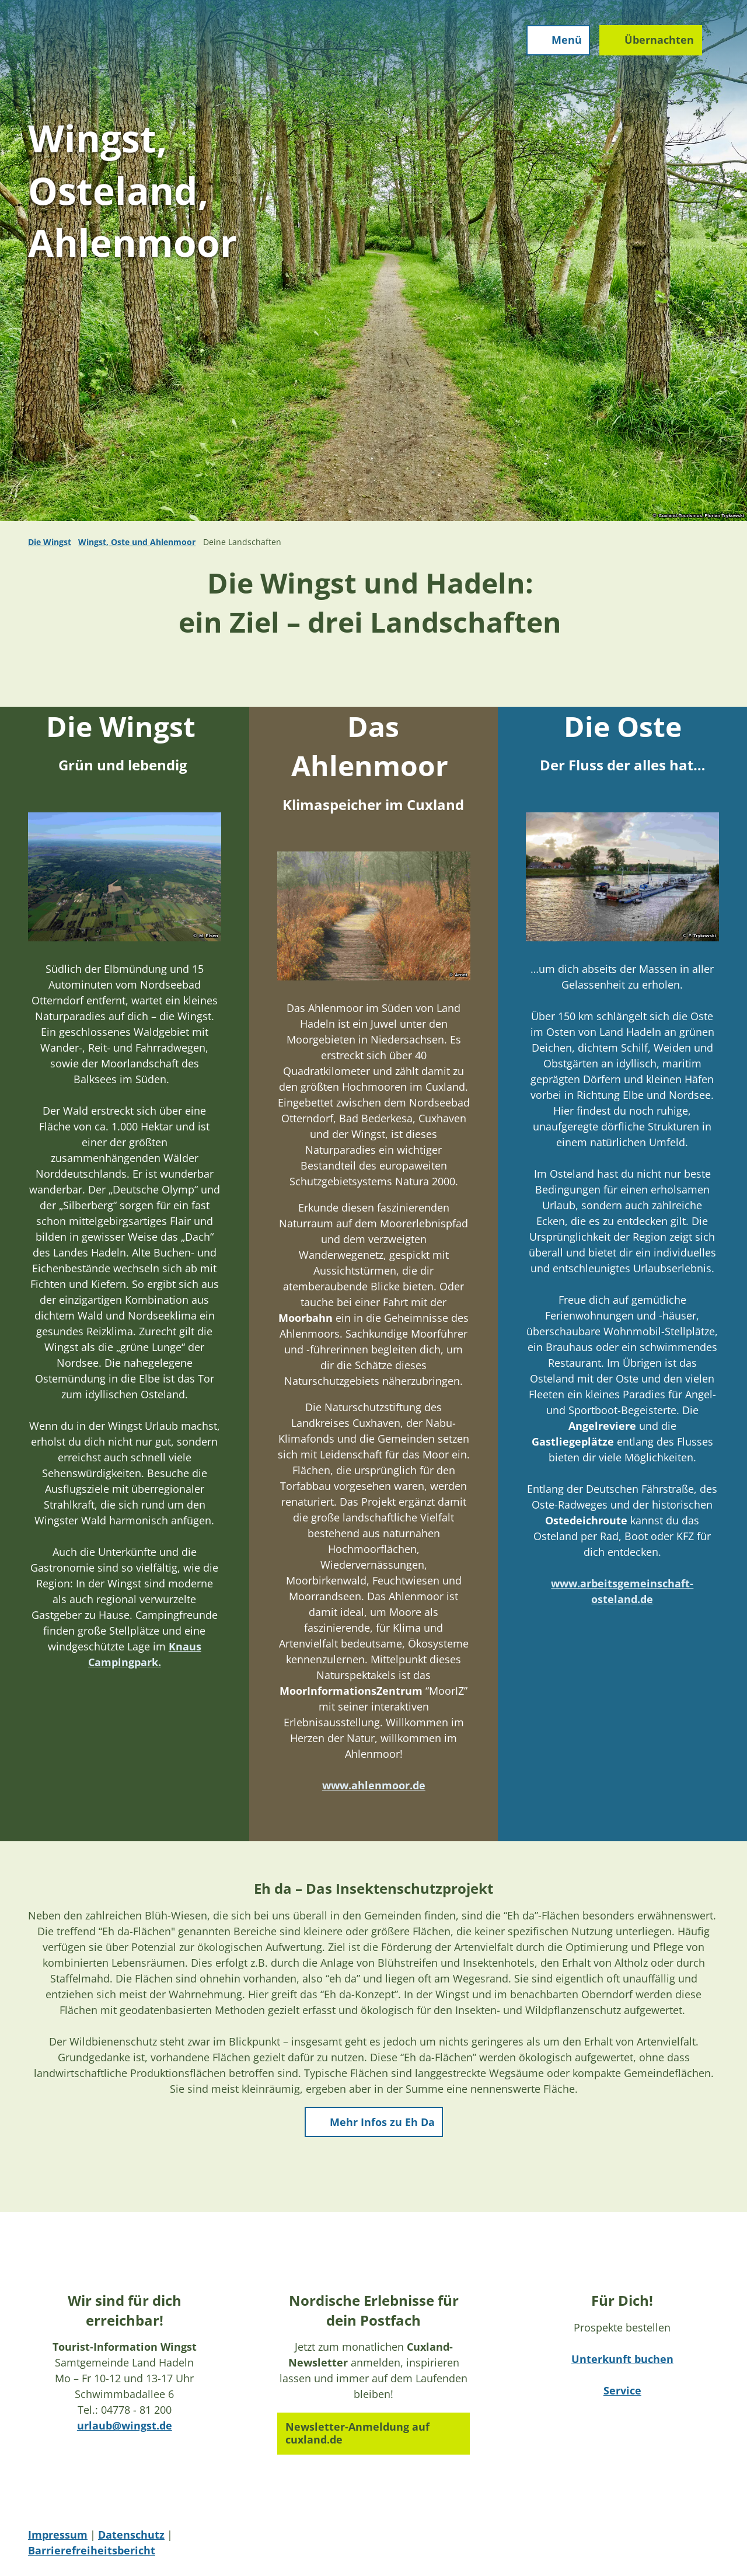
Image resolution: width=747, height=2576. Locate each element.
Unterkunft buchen (622, 2359)
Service (622, 2390)
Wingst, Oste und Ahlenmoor (137, 541)
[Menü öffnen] (556, 42)
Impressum (58, 2535)
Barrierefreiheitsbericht (91, 2550)
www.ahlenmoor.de (373, 1785)
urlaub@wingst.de (124, 2425)
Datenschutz (131, 2535)
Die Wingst (49, 541)
